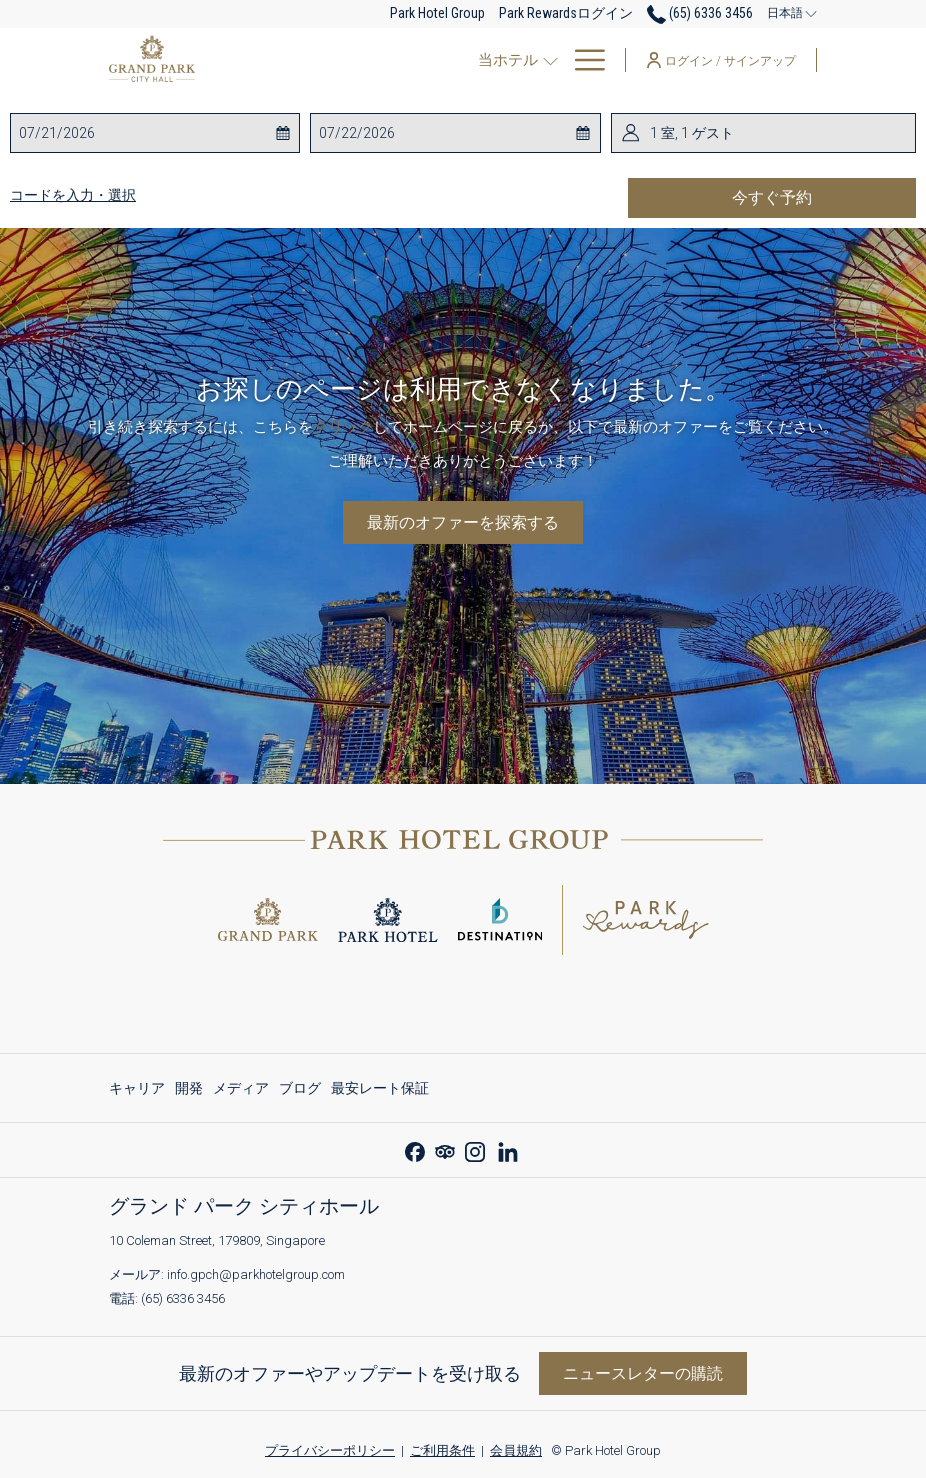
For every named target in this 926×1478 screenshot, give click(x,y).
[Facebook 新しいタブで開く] (415, 1149)
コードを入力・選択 (73, 195)
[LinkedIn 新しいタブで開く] (508, 1149)
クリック (343, 427)
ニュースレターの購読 (643, 1373)
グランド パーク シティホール (244, 1206)
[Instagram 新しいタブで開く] (475, 1149)
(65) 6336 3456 (183, 1298)
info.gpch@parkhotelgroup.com (256, 1274)
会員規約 (516, 1450)
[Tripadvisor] (445, 1149)
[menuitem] (453, 60)
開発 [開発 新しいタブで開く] (189, 1091)
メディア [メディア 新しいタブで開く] (241, 1091)
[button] (99, 133)
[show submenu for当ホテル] (383, 60)
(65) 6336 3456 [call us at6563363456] (700, 13)
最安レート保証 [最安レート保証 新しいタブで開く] (380, 1091)
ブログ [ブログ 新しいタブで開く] (300, 1091)
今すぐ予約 (824, 197)
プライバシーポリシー (330, 1450)
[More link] (582, 60)
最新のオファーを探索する (463, 522)
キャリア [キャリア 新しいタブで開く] (137, 1091)
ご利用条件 (442, 1450)
